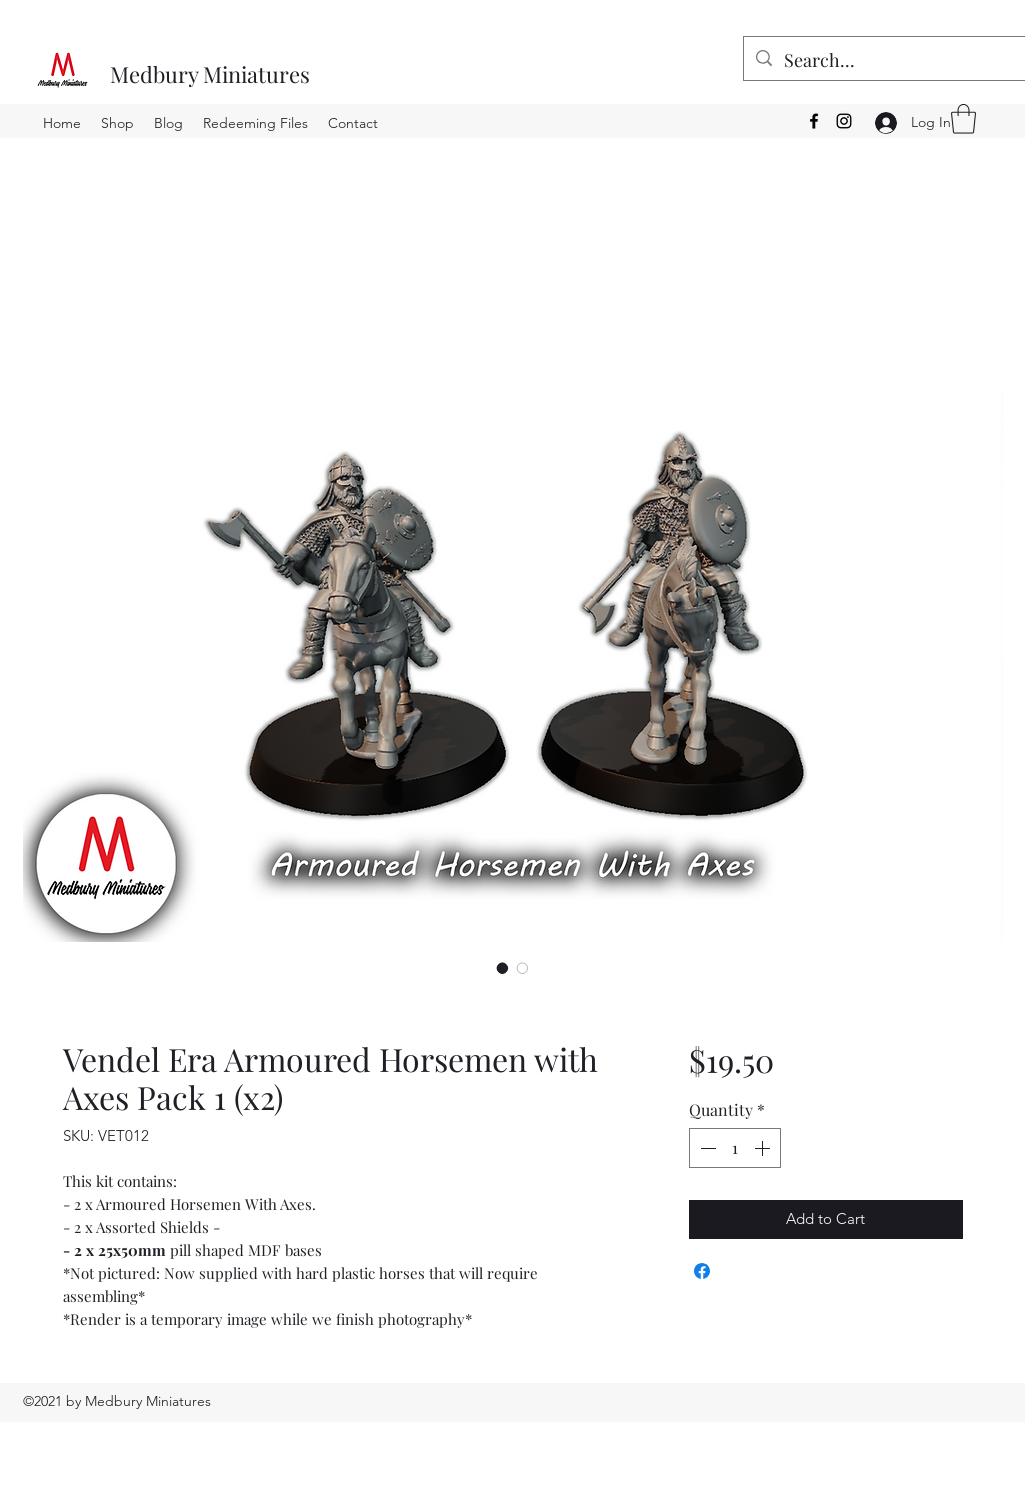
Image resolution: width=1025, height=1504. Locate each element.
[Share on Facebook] (702, 1271)
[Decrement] (706, 1148)
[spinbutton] (735, 1148)
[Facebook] (814, 121)
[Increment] (764, 1148)
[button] (963, 119)
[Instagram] (844, 121)
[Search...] (894, 61)
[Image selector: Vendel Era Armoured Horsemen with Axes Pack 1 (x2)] (503, 968)
